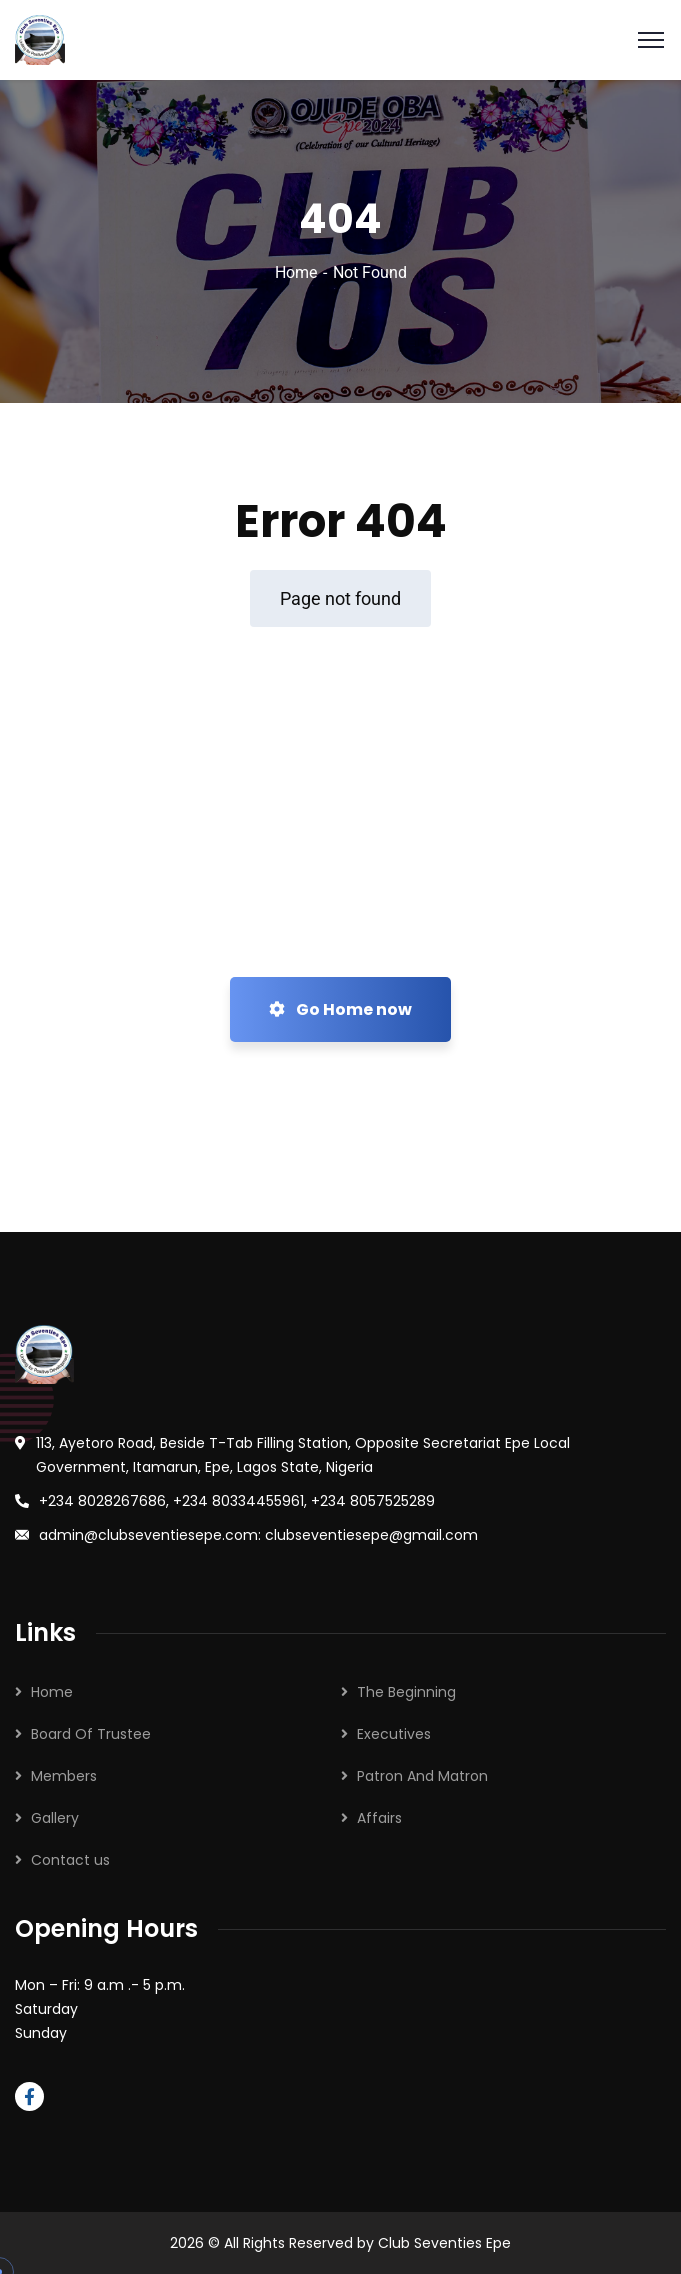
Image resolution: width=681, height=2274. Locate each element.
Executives (394, 1734)
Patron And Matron (422, 1776)
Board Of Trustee (91, 1734)
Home (296, 272)
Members (64, 1776)
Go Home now (340, 1009)
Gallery (55, 1818)
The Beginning (406, 1692)
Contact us (70, 1860)
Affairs (379, 1818)
